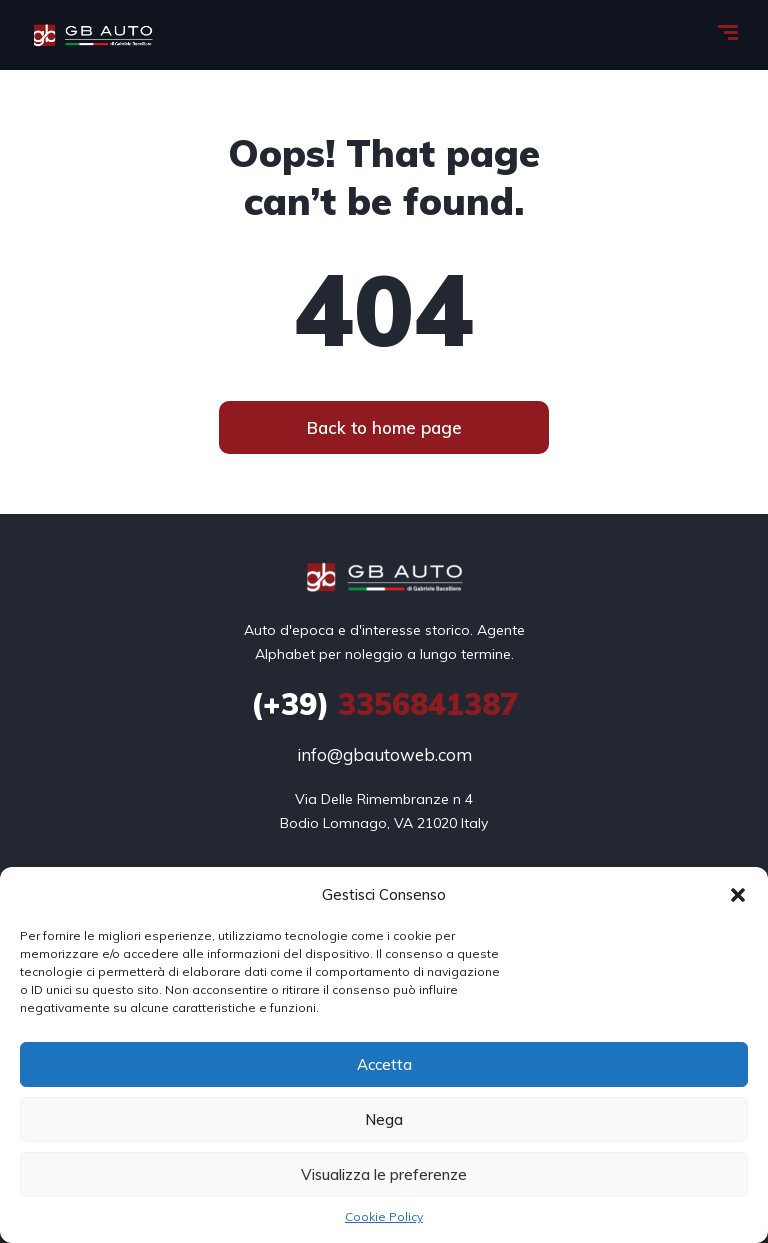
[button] (738, 895)
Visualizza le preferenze (384, 1174)
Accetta (384, 1064)
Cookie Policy (384, 1216)
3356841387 (384, 704)
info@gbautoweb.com (384, 754)
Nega (384, 1119)
